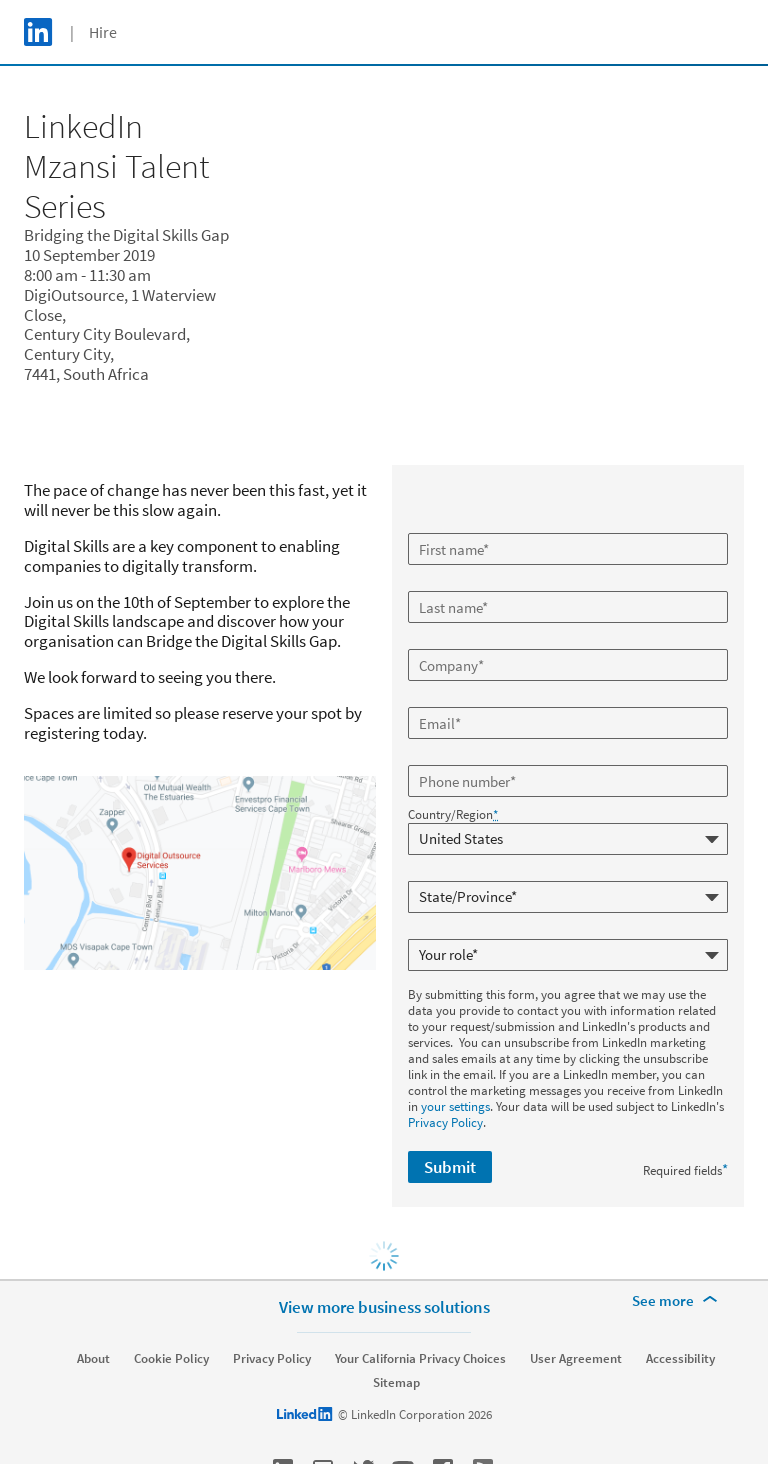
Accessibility (680, 1359)
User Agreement (576, 1359)
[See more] (678, 1301)
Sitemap (396, 1383)
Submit (450, 1167)
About (93, 1359)
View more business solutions (384, 1307)
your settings (455, 1106)
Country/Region (453, 815)
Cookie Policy (171, 1359)
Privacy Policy (445, 1122)
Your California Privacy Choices (420, 1359)
